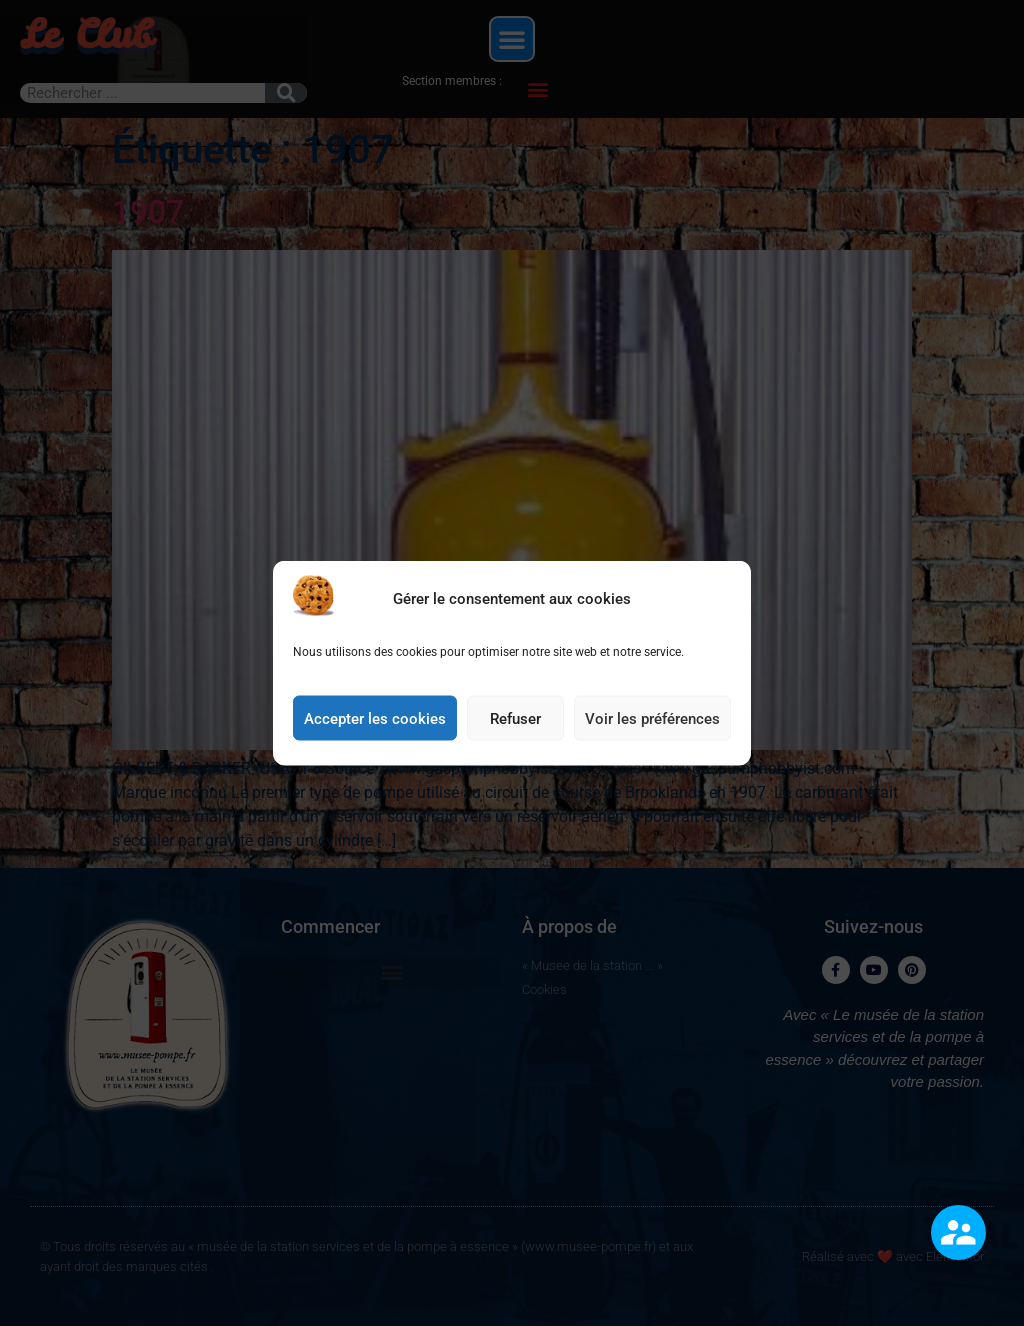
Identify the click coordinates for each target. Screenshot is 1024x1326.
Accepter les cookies (375, 720)
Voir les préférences (652, 720)
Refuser (515, 720)
